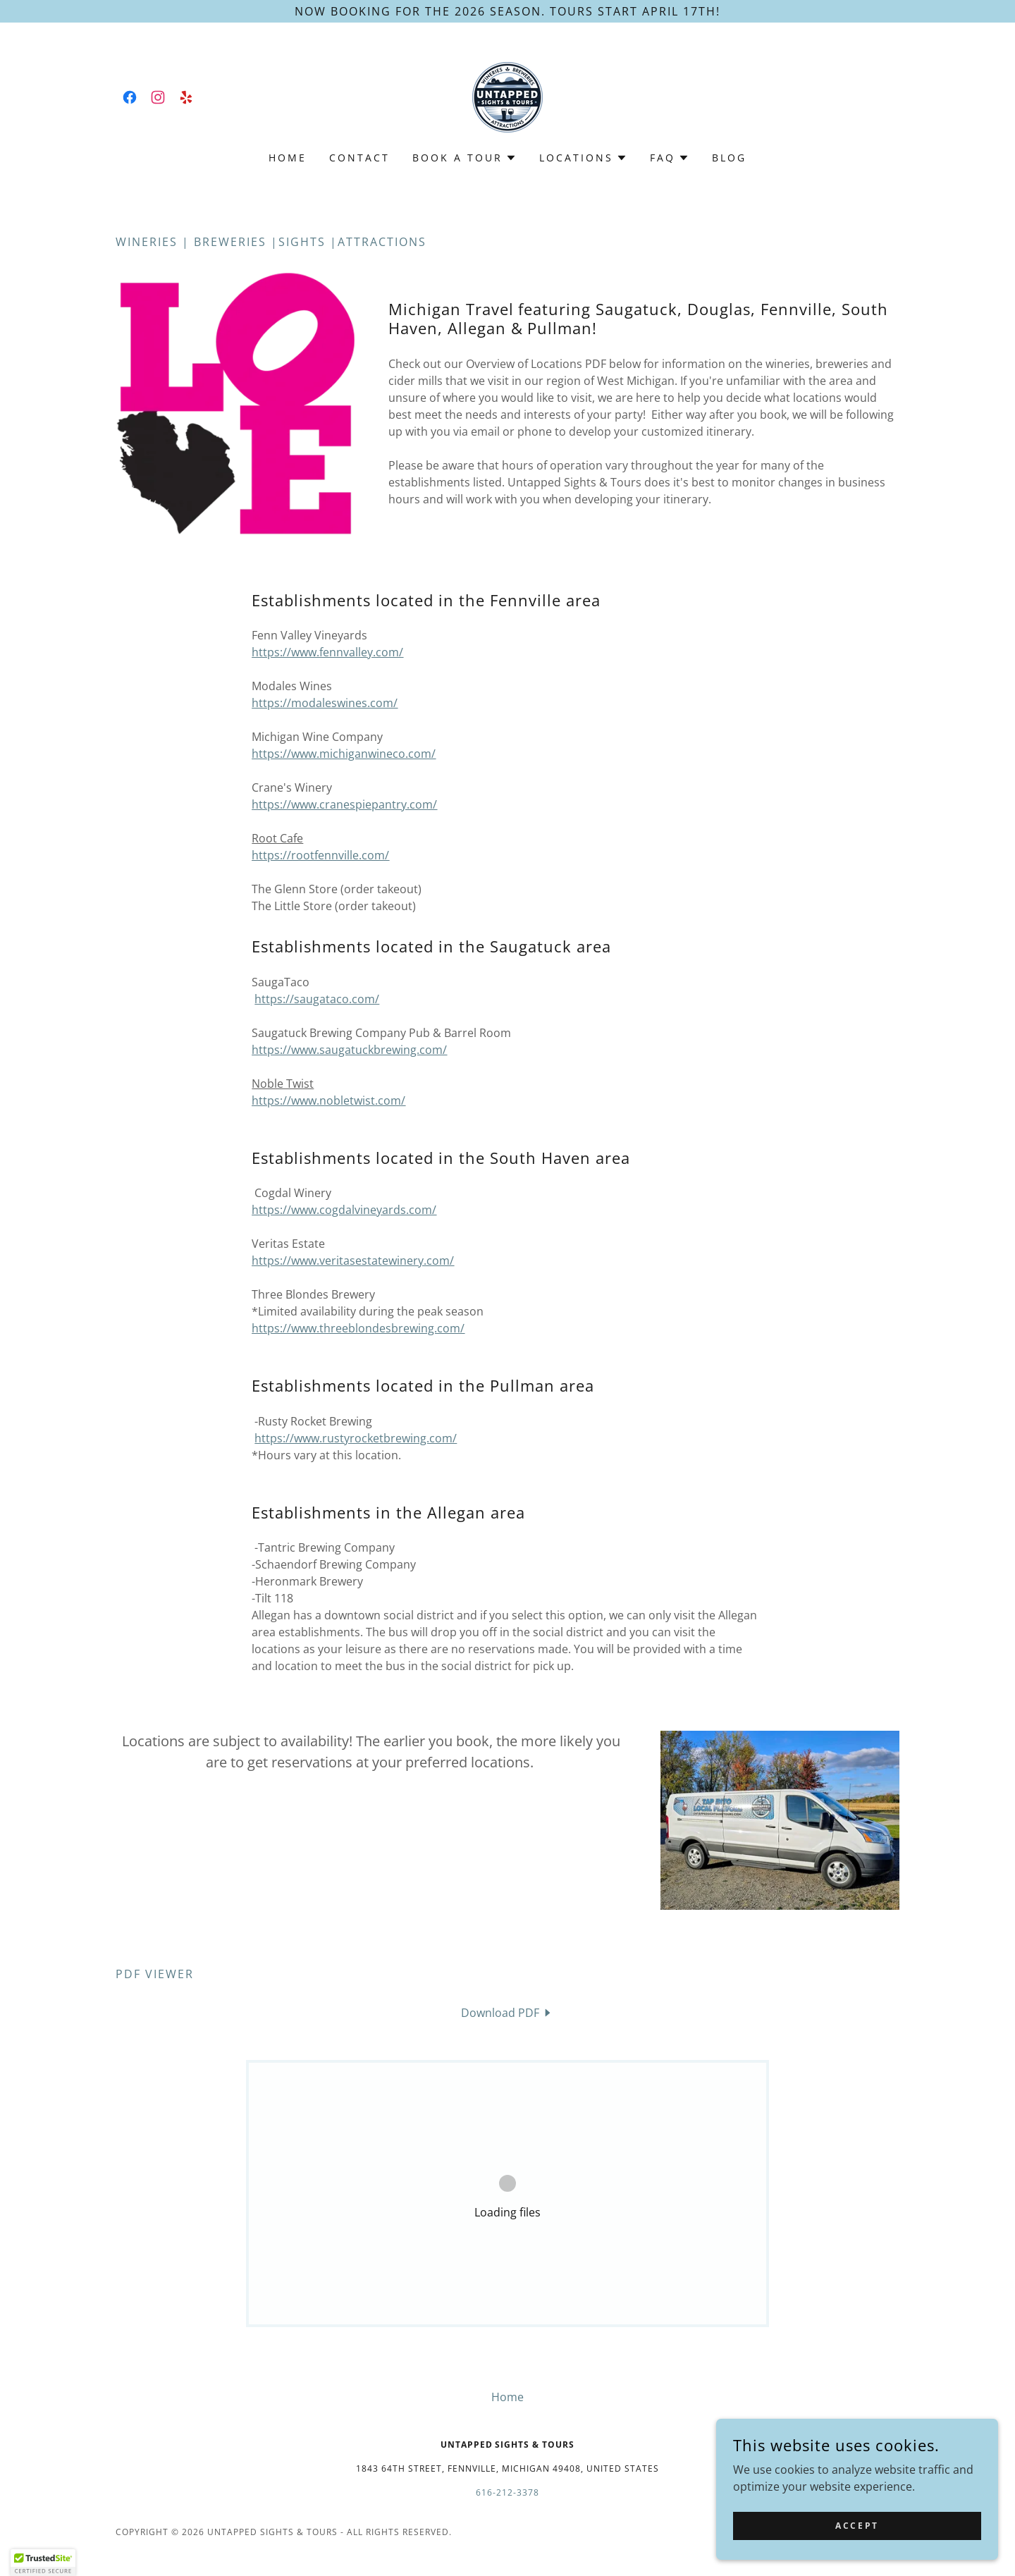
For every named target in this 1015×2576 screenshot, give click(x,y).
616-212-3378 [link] (507, 2492)
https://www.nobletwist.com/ (328, 1100)
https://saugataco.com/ (316, 999)
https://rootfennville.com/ (320, 855)
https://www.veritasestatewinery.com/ (353, 1260)
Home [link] (288, 157)
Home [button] (507, 2397)
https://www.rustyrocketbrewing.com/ (355, 1438)
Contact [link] (359, 157)
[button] (464, 157)
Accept (856, 2526)
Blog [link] (729, 157)
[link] (130, 97)
